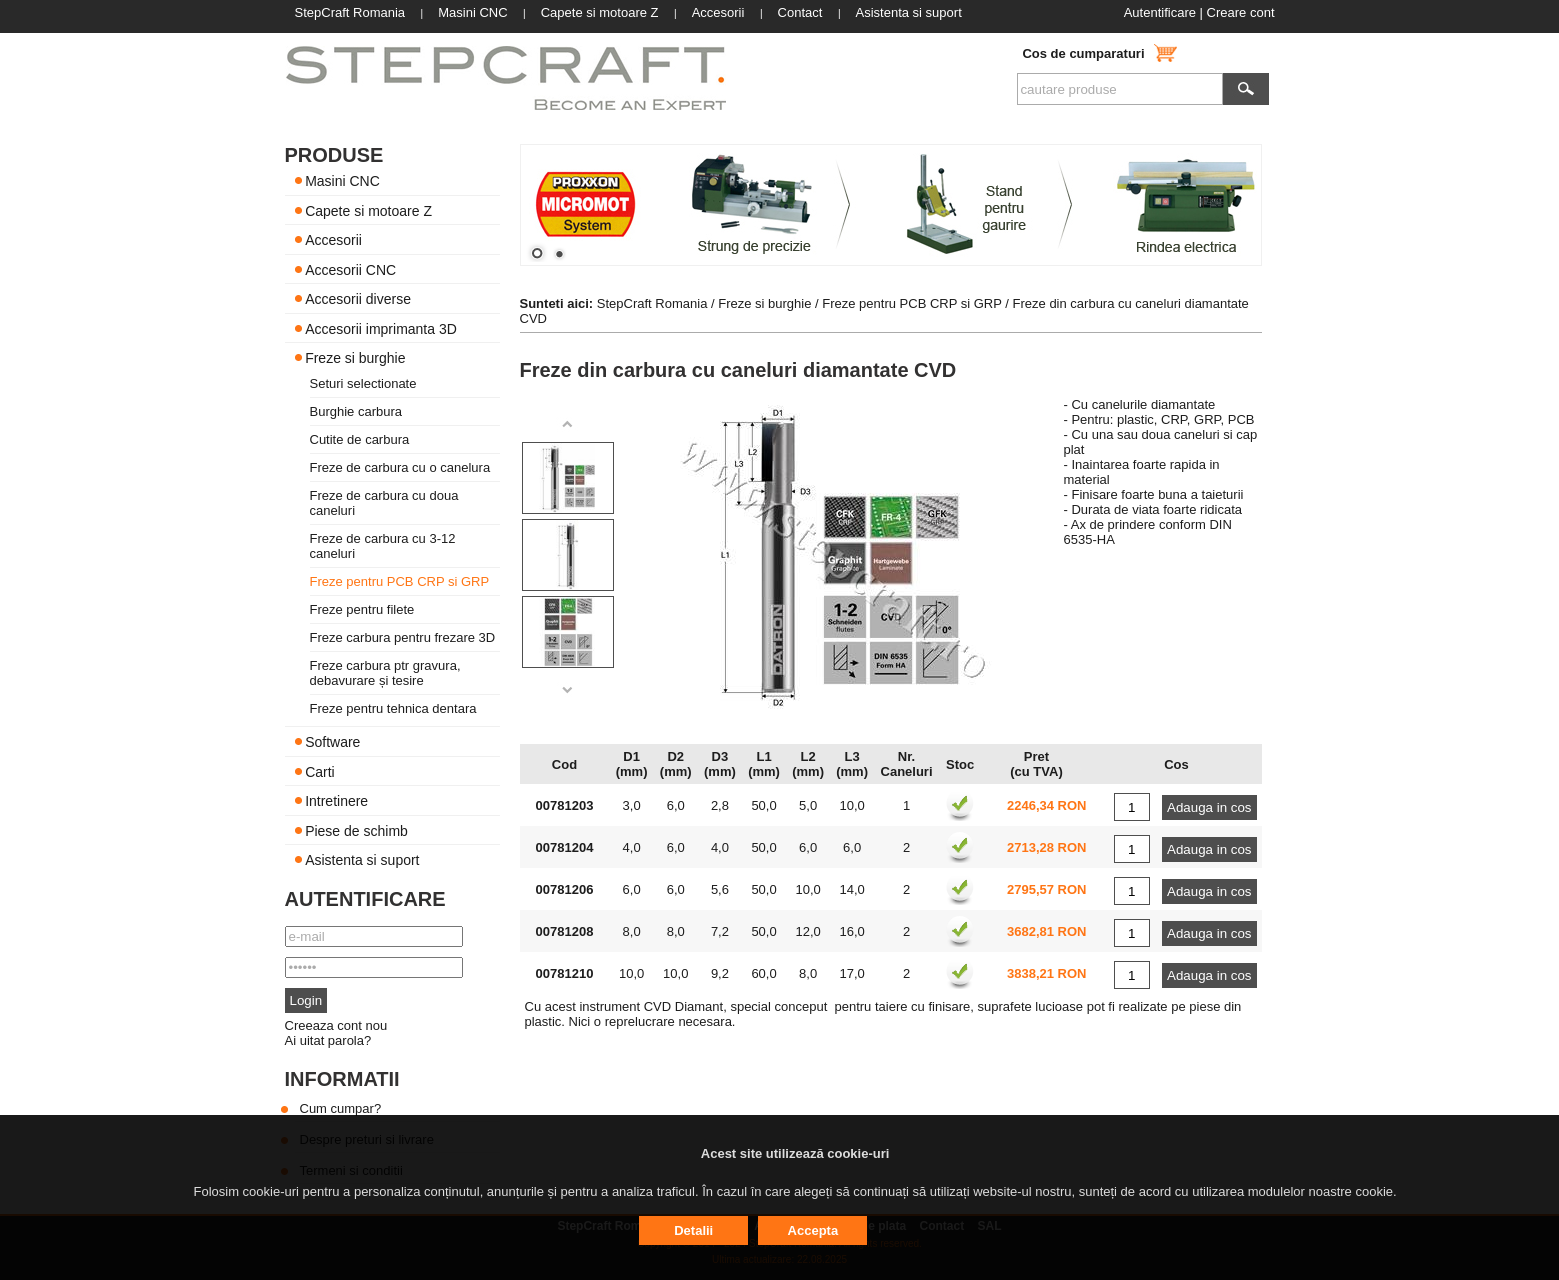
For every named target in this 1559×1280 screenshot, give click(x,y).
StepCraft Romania (652, 303)
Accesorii (333, 240)
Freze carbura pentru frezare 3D (403, 637)
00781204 (565, 847)
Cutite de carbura (360, 439)
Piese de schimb (356, 830)
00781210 (565, 973)
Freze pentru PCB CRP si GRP (400, 581)
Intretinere (336, 801)
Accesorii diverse (358, 299)
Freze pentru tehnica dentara (393, 708)
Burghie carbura (356, 411)
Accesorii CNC (350, 269)
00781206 (565, 889)
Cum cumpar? (341, 1108)
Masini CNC (342, 181)
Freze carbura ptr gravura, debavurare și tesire (385, 673)
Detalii (693, 1230)
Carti (320, 771)
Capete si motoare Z (368, 210)
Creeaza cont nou (336, 1025)
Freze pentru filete (362, 609)
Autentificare (1160, 12)
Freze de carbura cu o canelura (400, 467)
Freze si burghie (355, 358)
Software (332, 742)
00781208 (565, 931)
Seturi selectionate (363, 383)
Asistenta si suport (362, 860)
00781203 (565, 805)
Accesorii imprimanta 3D (381, 328)
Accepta (813, 1230)
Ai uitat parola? (328, 1040)
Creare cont (1241, 12)
